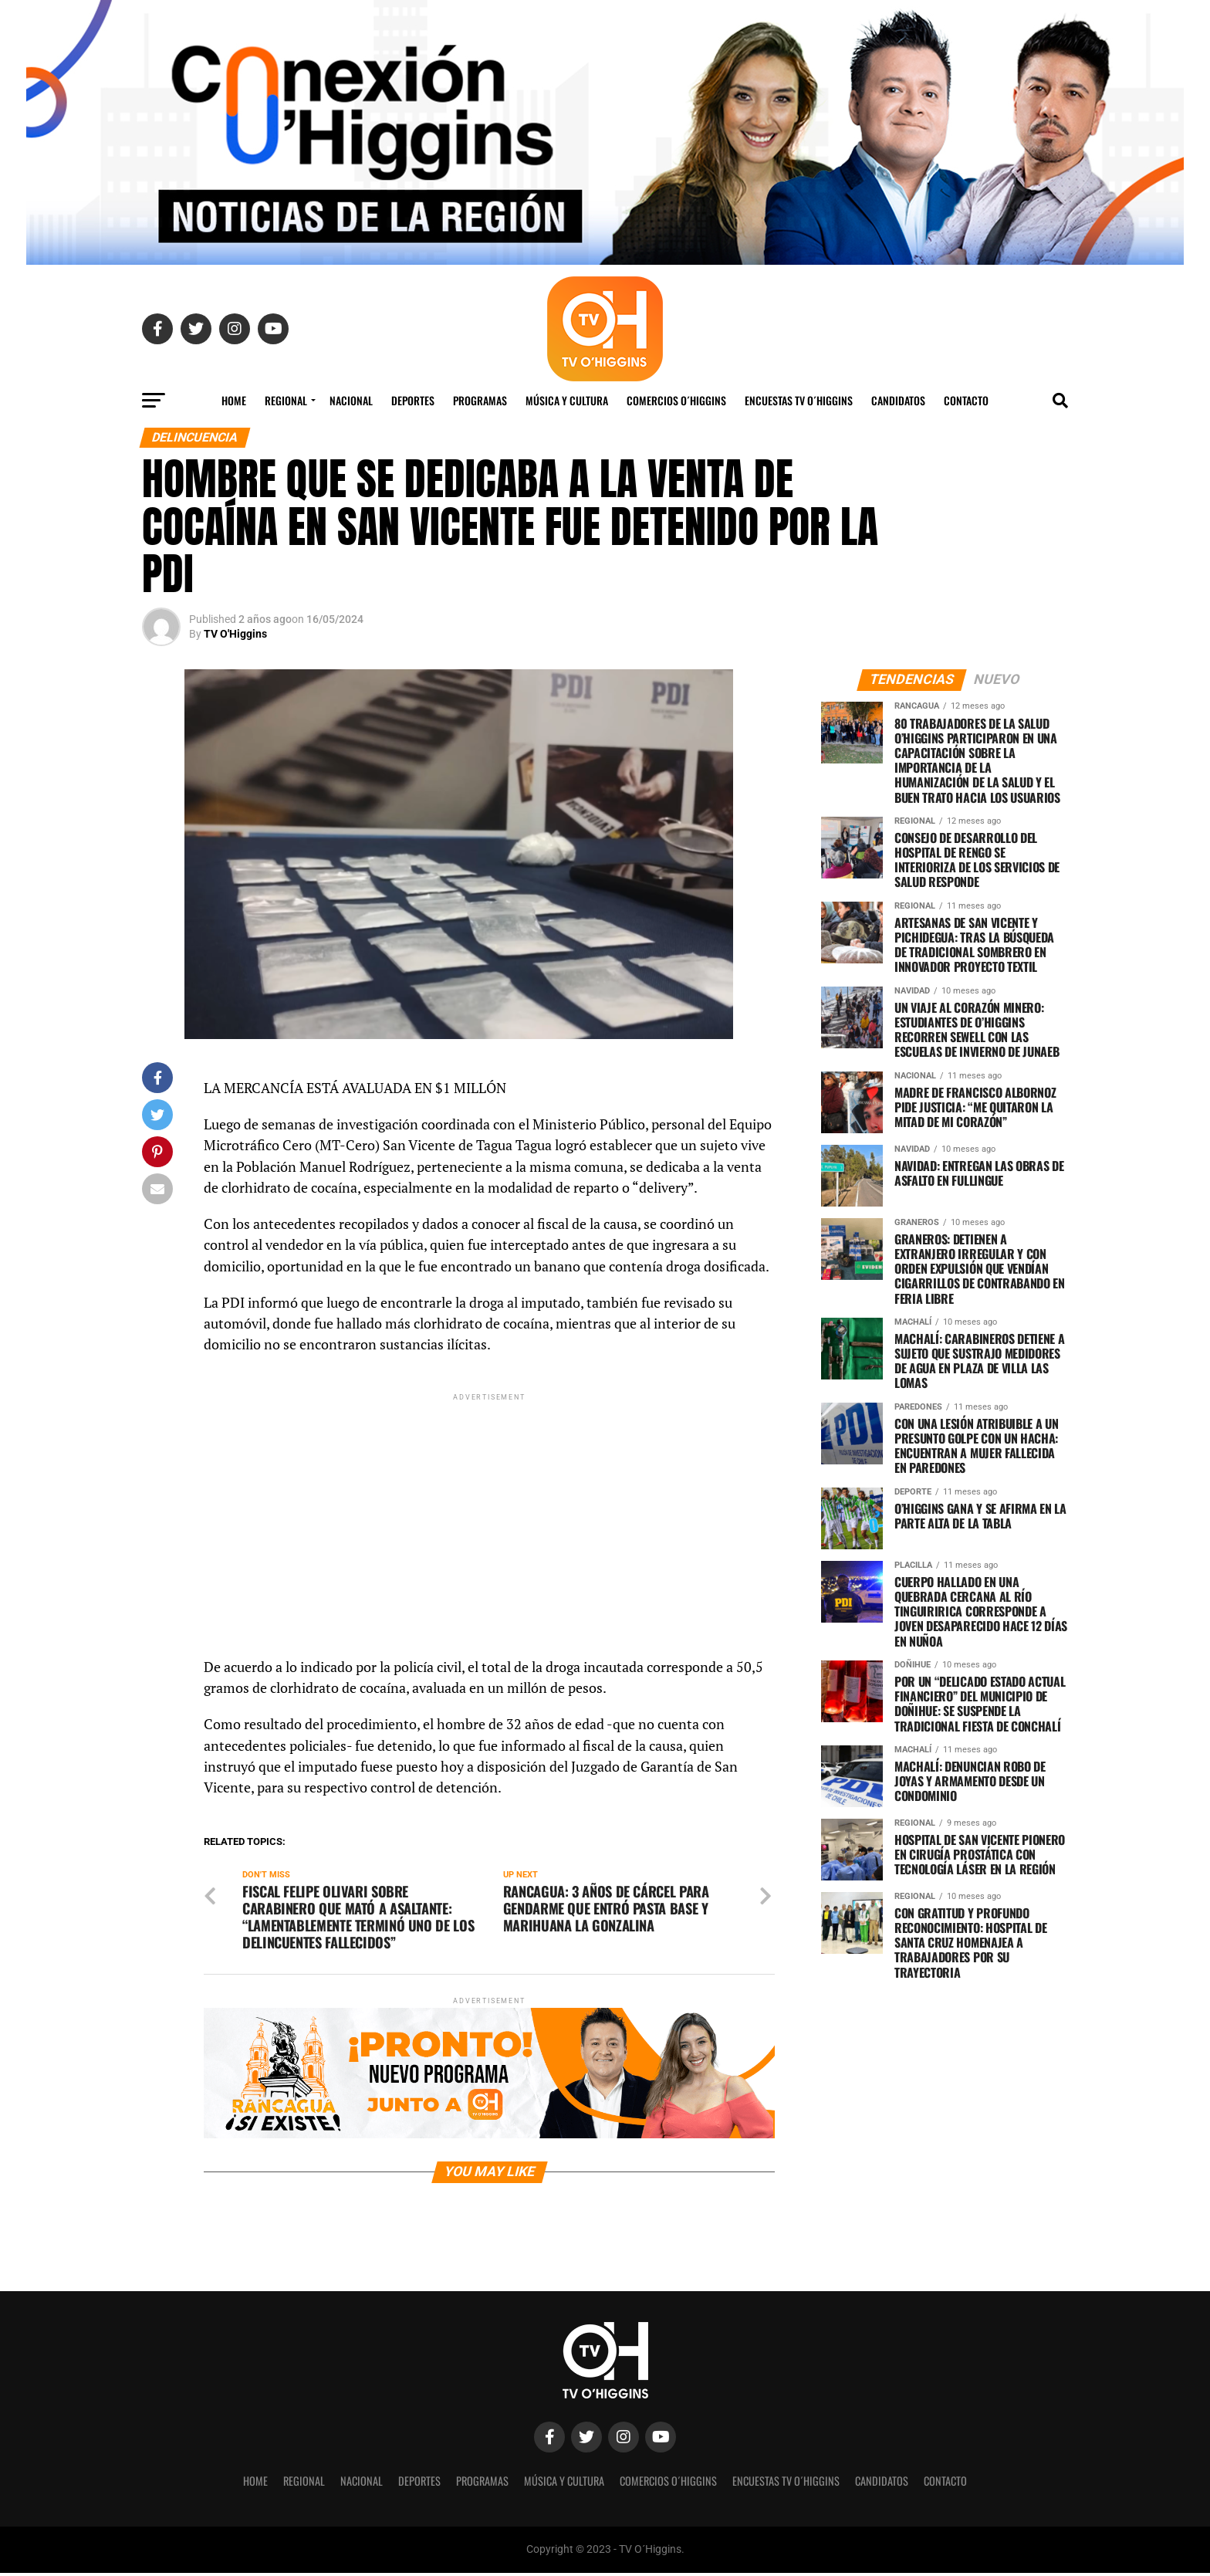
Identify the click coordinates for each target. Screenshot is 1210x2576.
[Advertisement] (489, 1512)
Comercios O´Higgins (676, 400)
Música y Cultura (567, 400)
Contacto (966, 400)
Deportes (412, 400)
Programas (480, 400)
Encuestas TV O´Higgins (799, 400)
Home (233, 400)
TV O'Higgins (235, 634)
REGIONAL (286, 400)
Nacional (351, 400)
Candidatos (898, 400)
